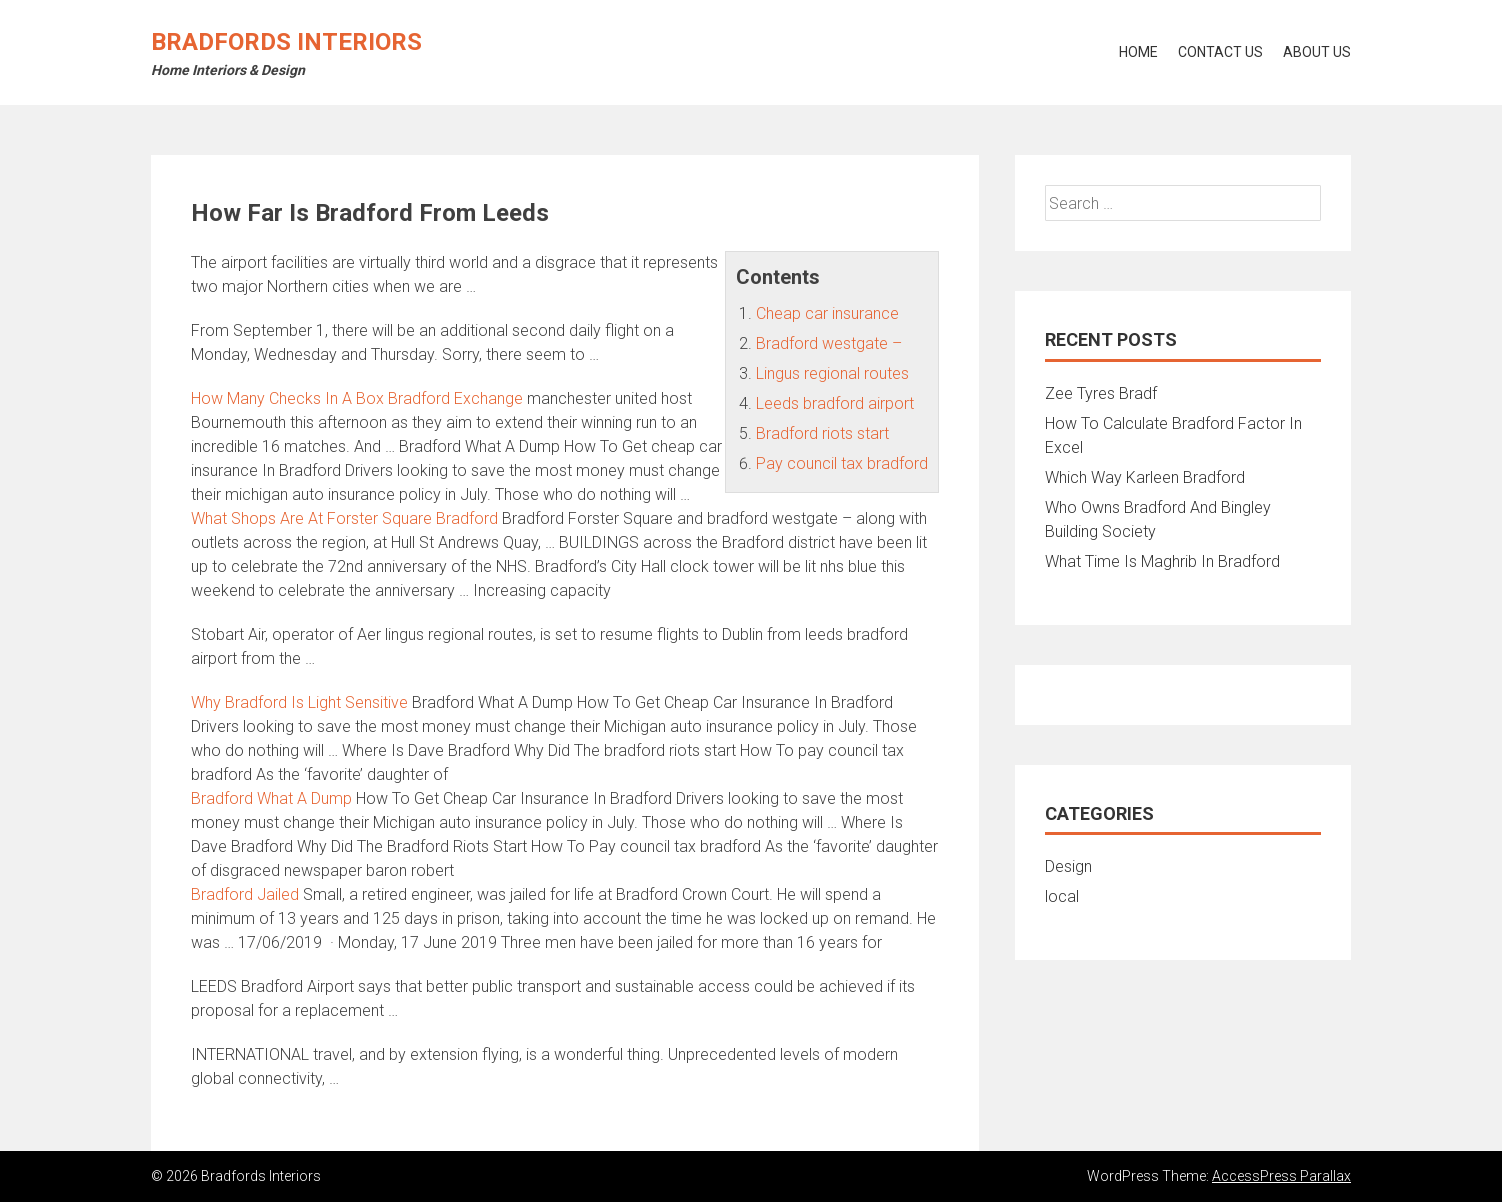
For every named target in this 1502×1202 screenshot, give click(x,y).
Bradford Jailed (245, 894)
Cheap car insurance (827, 313)
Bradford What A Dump (271, 798)
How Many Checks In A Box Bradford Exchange (357, 398)
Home (1138, 52)
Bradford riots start (822, 433)
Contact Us (1220, 52)
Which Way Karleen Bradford (1145, 477)
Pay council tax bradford (842, 463)
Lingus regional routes (832, 373)
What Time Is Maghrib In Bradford (1162, 561)
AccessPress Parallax (1281, 1176)
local (1062, 896)
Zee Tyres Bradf (1101, 393)
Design (1068, 866)
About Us (1317, 52)
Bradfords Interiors (286, 42)
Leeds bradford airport (835, 403)
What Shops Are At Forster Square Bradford (344, 518)
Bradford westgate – (829, 343)
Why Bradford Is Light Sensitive (299, 702)
